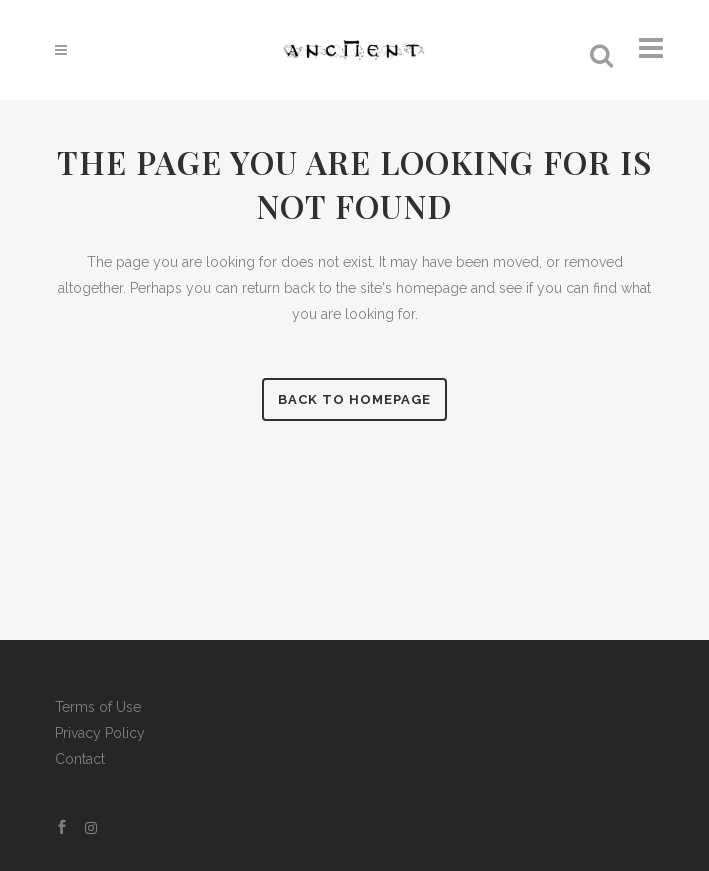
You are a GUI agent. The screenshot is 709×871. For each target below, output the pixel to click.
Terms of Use (98, 707)
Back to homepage (354, 399)
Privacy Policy (100, 733)
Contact (80, 759)
